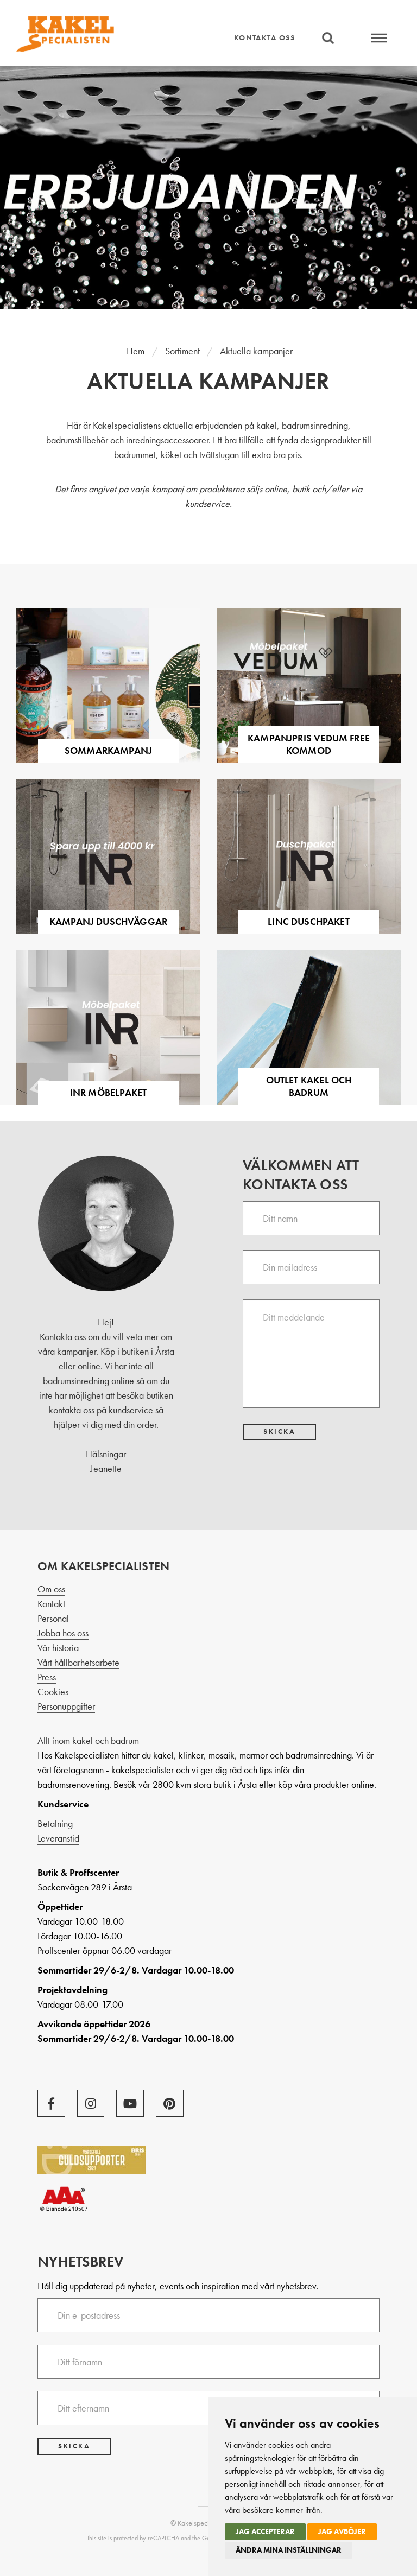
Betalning (55, 1823)
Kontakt (51, 1603)
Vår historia (58, 1647)
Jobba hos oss (63, 1633)
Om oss (51, 1589)
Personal (53, 1618)
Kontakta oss (264, 37)
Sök (327, 38)
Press (46, 1677)
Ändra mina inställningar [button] (289, 2550)
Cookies (52, 1691)
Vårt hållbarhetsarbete (78, 1662)
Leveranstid (58, 1838)
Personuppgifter (66, 1706)
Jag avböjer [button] (342, 2531)
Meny (379, 38)
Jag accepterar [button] (265, 2531)
